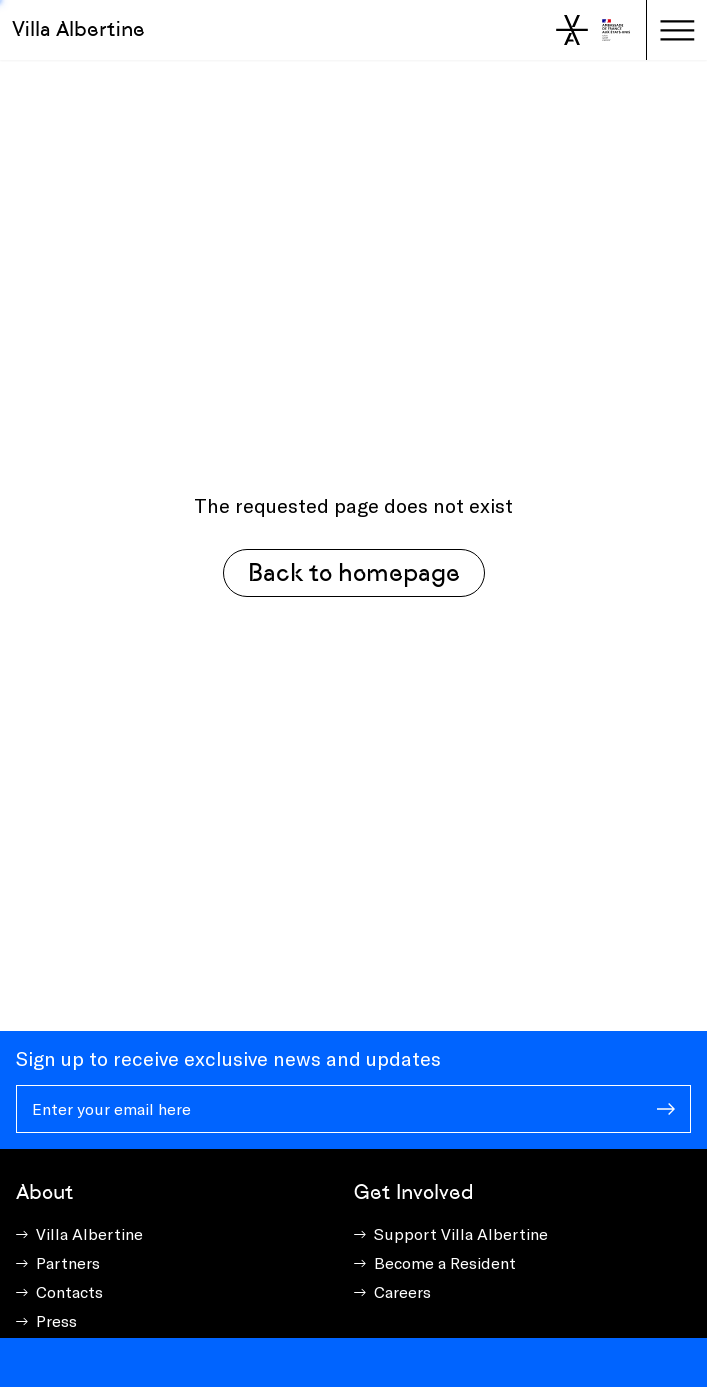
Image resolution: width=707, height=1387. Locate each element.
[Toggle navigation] (677, 30)
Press (56, 1320)
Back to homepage (354, 572)
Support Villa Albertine (461, 1233)
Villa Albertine (78, 29)
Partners (68, 1262)
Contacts (69, 1291)
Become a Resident (445, 1262)
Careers (402, 1291)
